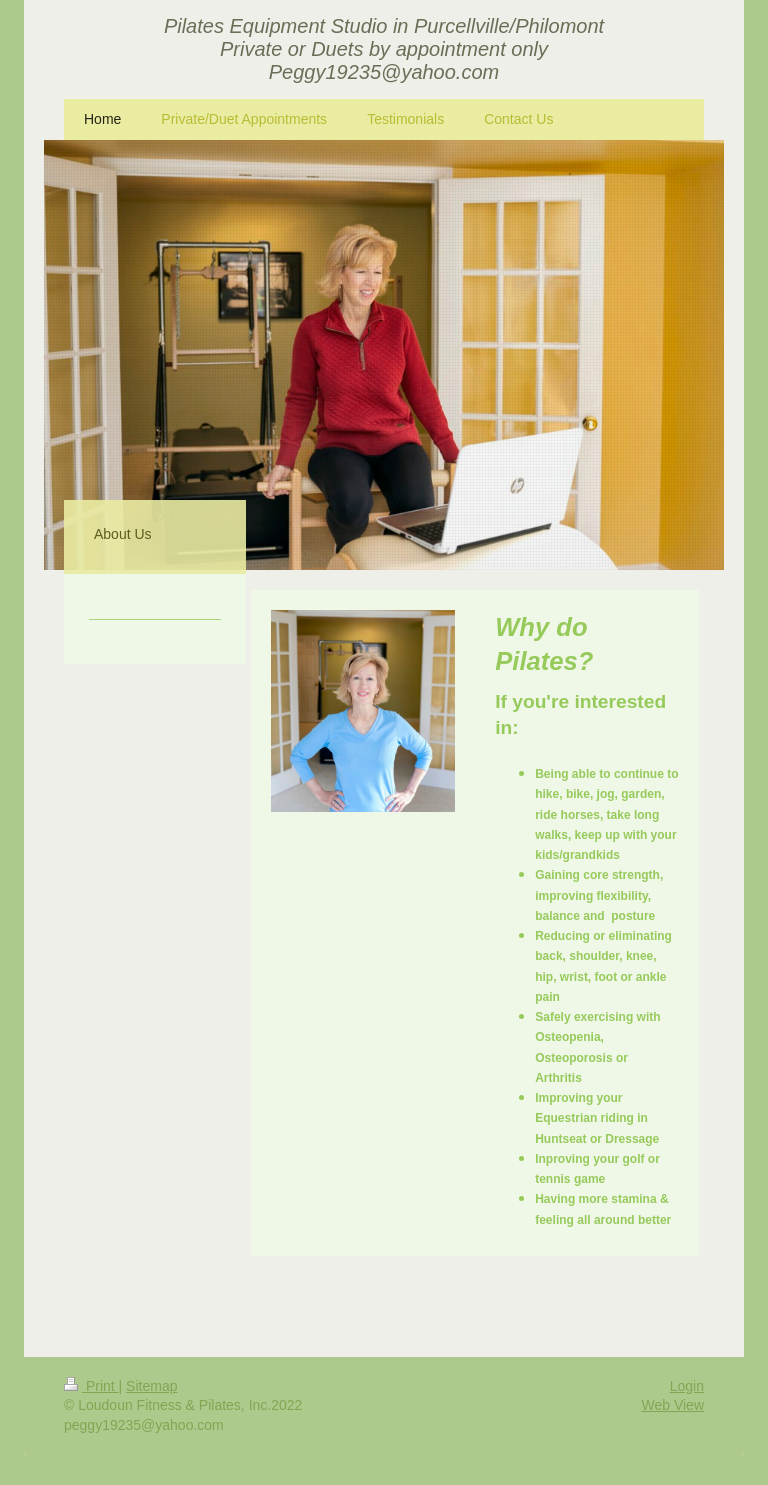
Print (91, 1386)
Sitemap (151, 1386)
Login (687, 1386)
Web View (672, 1405)
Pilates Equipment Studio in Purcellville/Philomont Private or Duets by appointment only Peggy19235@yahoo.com (384, 49)
